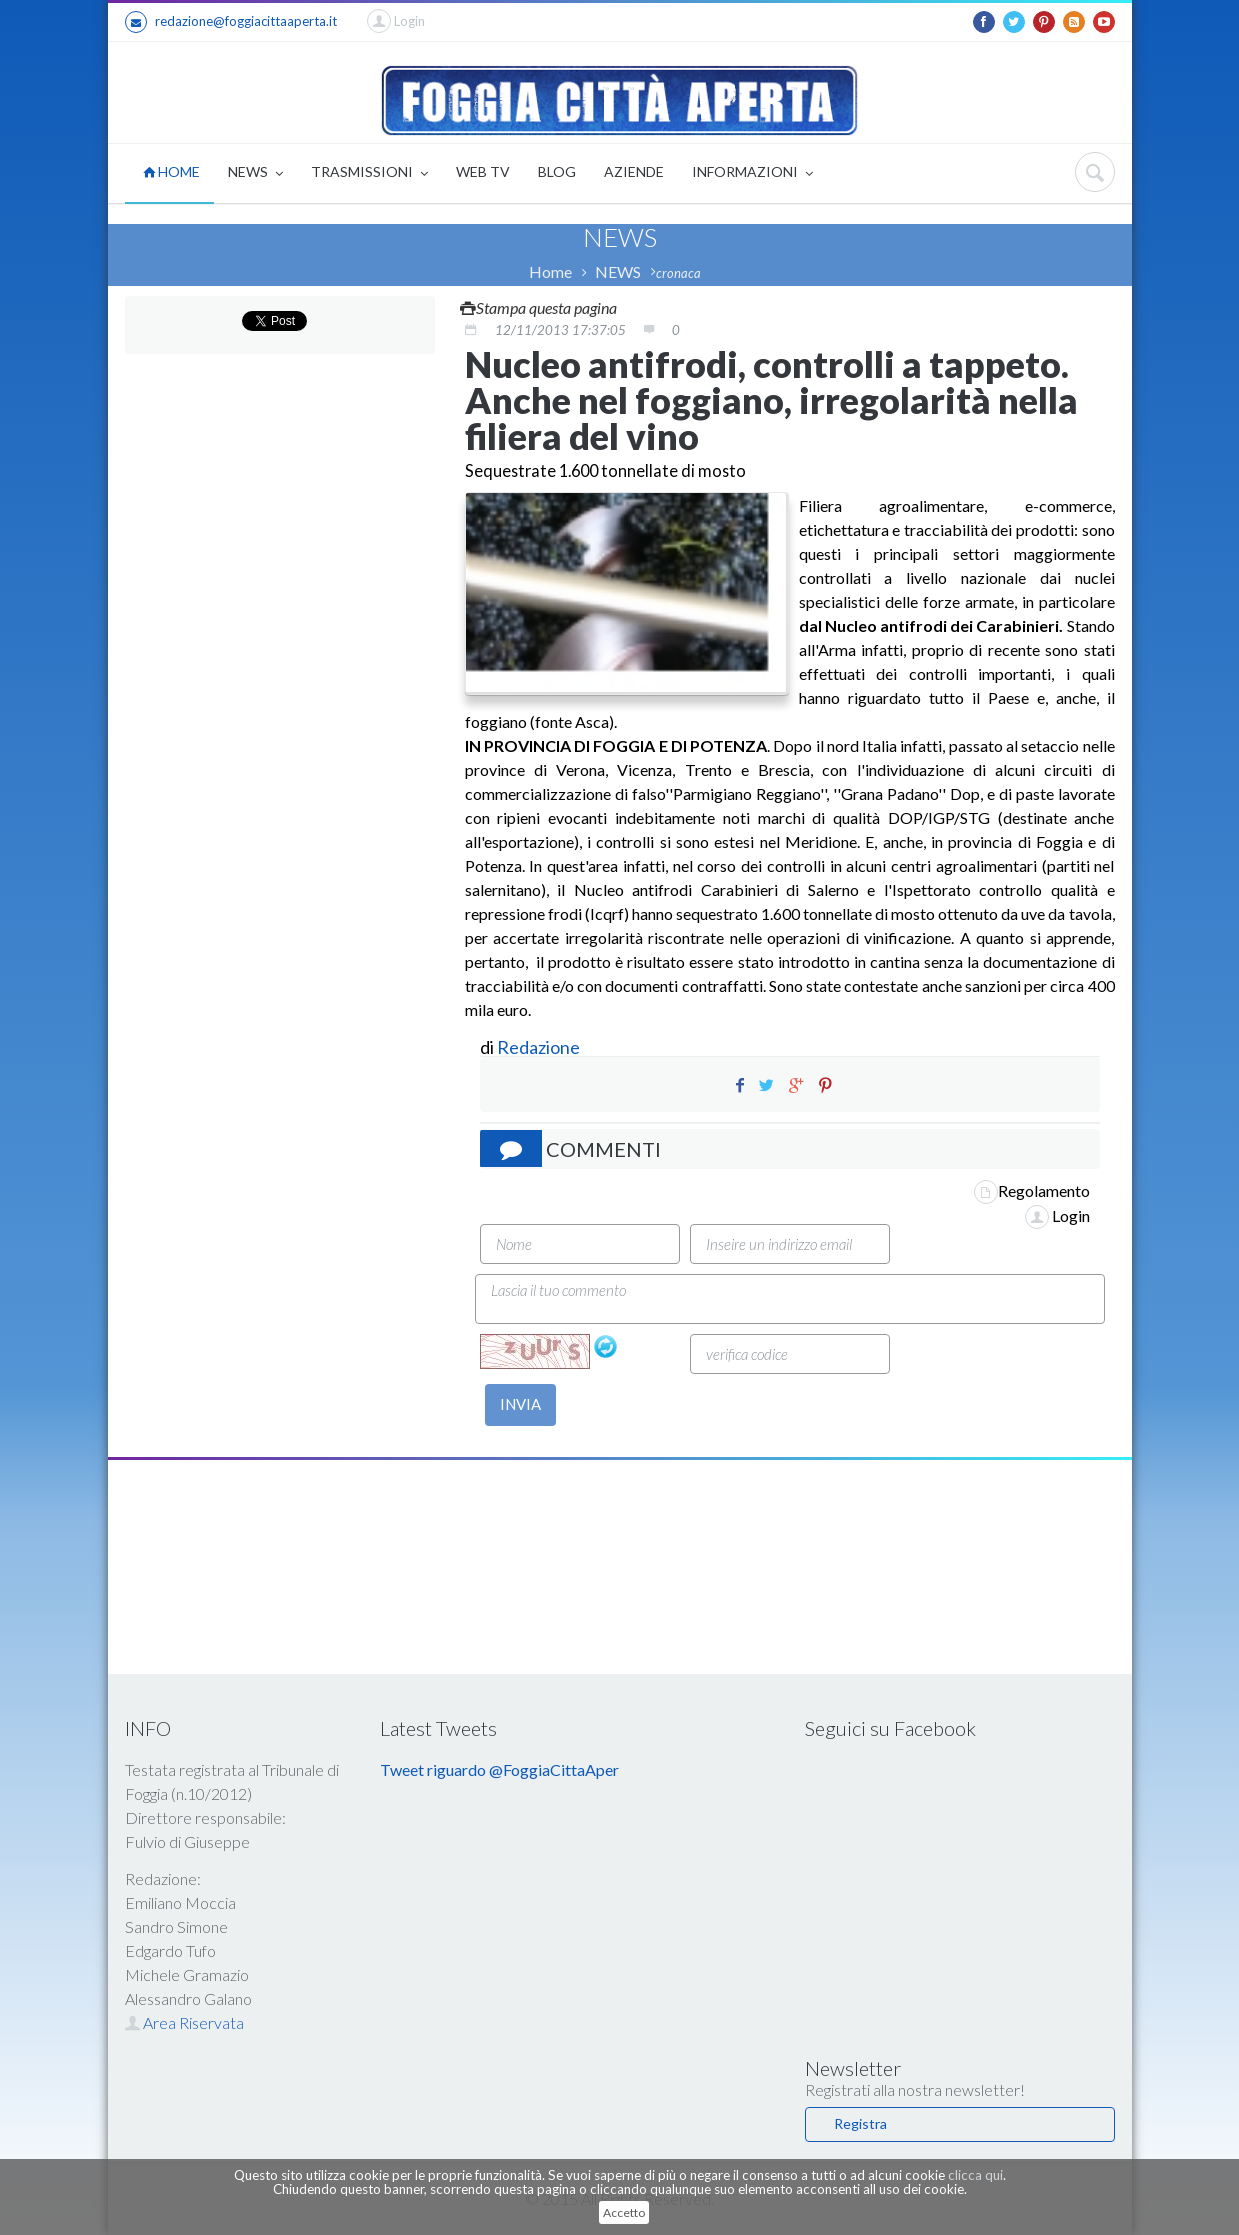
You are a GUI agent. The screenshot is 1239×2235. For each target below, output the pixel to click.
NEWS (255, 173)
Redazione (540, 1047)
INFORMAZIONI (752, 173)
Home (550, 271)
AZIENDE (634, 171)
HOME (171, 171)
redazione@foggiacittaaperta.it (231, 22)
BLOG (557, 171)
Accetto (624, 2212)
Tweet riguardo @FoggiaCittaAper (499, 1769)
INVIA (520, 1404)
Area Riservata (184, 2022)
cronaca (678, 273)
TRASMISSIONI (369, 173)
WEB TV (483, 171)
